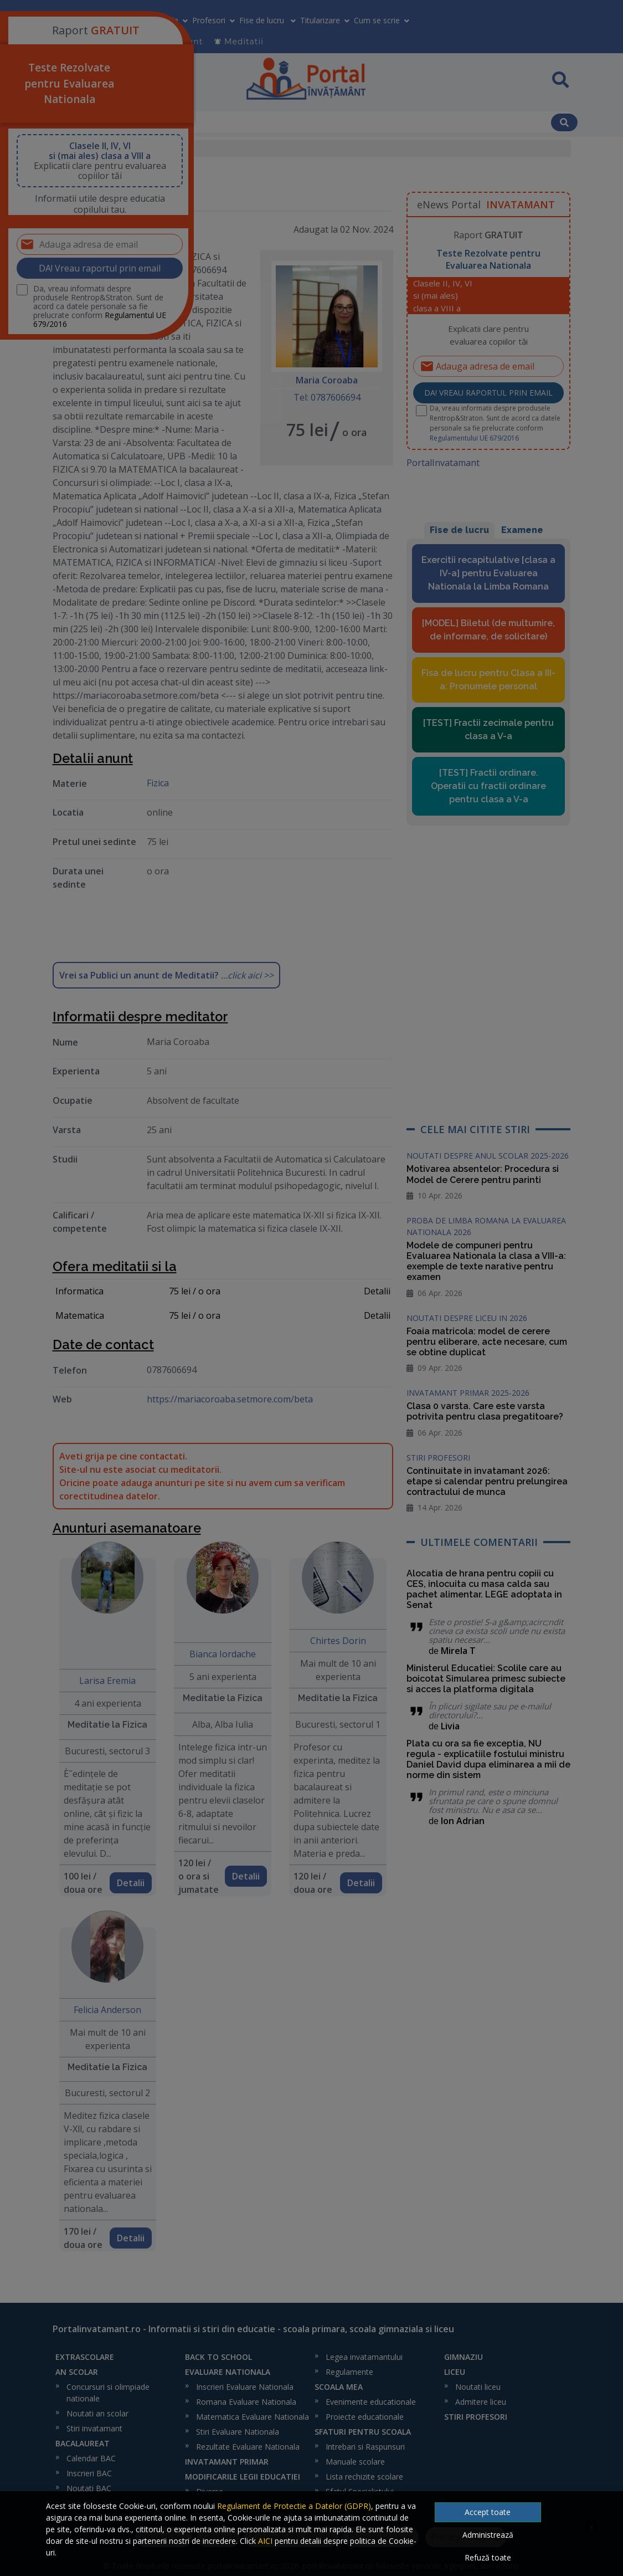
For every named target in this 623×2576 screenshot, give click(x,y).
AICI (265, 2541)
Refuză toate (488, 2557)
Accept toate (488, 2512)
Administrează (487, 2534)
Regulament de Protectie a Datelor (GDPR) (294, 2506)
